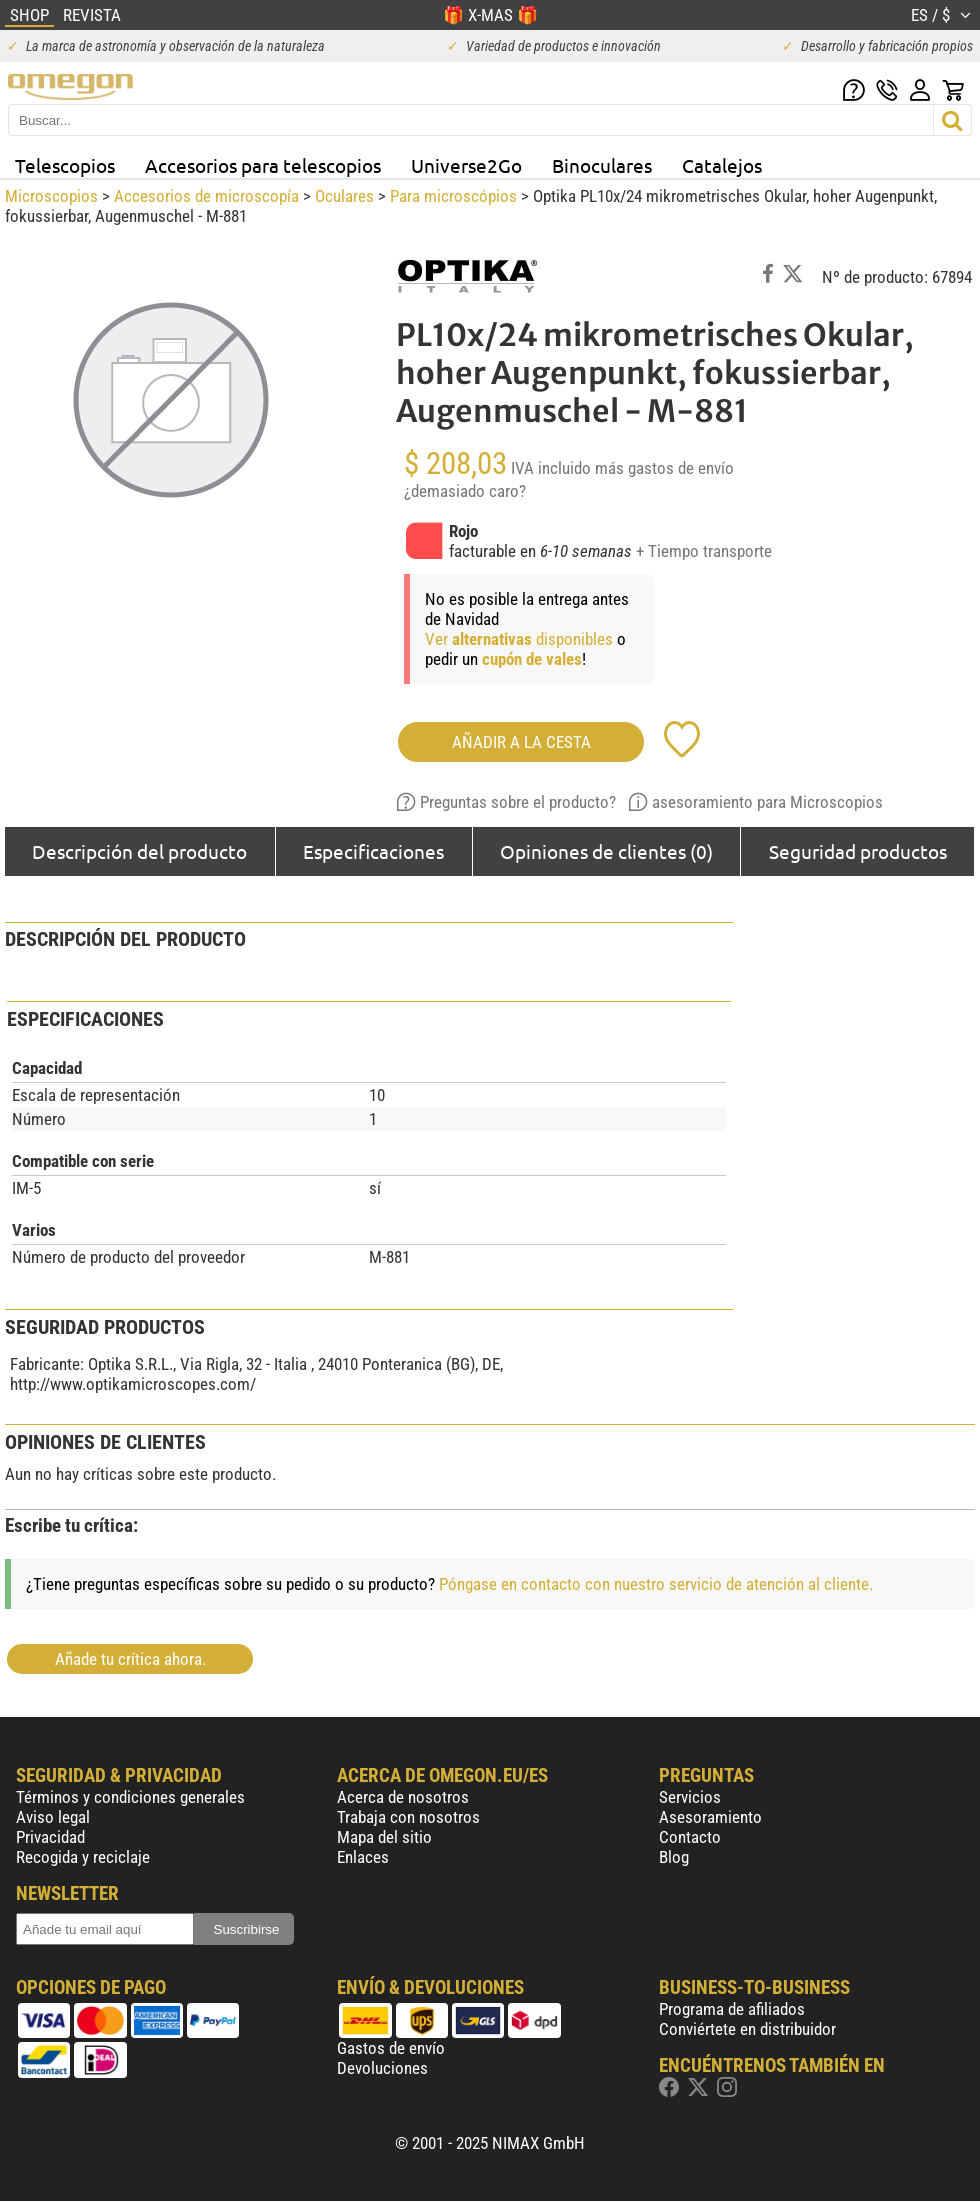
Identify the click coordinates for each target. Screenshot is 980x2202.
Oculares (344, 196)
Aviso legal (53, 1817)
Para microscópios (453, 196)
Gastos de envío (391, 2048)
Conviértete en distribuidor (747, 2029)
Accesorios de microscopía (206, 196)
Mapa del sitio (384, 1837)
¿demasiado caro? (465, 491)
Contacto (690, 1837)
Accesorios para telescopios (263, 165)
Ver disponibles (519, 639)
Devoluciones (382, 2068)
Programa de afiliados (732, 2009)
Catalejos (722, 165)
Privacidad (50, 1837)
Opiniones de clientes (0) (606, 851)
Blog (674, 1857)
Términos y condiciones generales (130, 1797)
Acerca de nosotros (403, 1797)
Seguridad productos (858, 851)
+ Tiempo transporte (704, 551)
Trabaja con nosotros (408, 1817)
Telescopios (65, 165)
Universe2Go (466, 165)
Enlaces (363, 1857)
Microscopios (51, 196)
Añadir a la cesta (521, 742)
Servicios (690, 1797)
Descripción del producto (139, 851)
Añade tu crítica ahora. (130, 1659)
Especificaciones (373, 851)
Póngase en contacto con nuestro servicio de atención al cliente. (656, 1584)
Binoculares (602, 165)
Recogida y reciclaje (83, 1857)
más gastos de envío (664, 468)
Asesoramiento (710, 1817)
